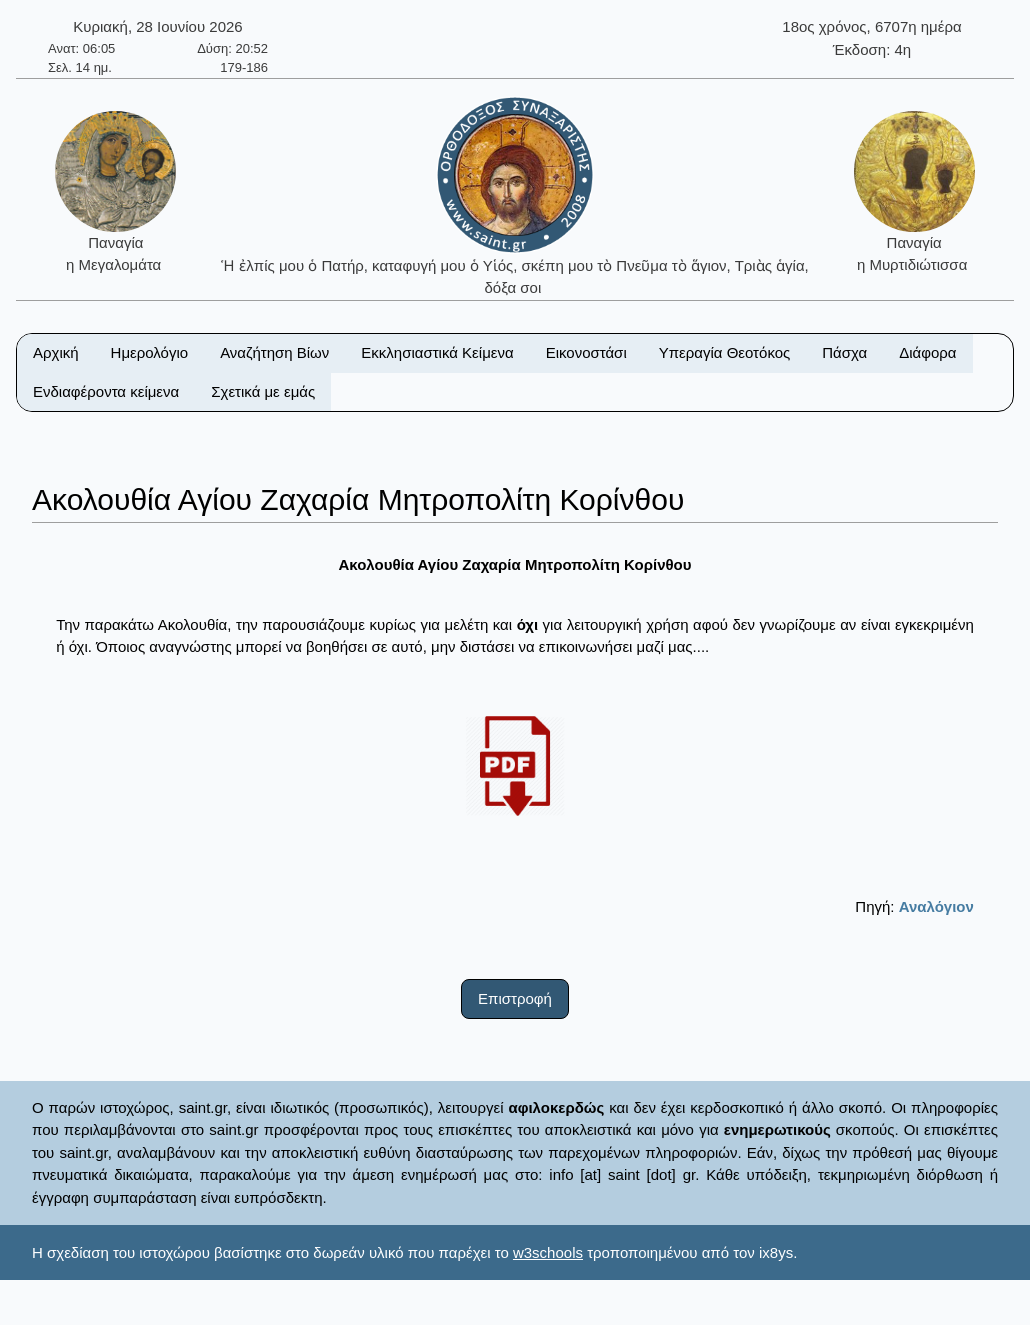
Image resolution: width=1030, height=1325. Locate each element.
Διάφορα (927, 352)
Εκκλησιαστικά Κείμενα (437, 352)
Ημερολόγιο (150, 352)
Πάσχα (844, 352)
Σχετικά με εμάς (263, 391)
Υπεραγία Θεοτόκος (725, 352)
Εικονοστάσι (586, 352)
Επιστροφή (515, 998)
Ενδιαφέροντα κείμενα (106, 391)
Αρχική (56, 352)
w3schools (548, 1252)
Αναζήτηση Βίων (274, 352)
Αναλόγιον (936, 906)
